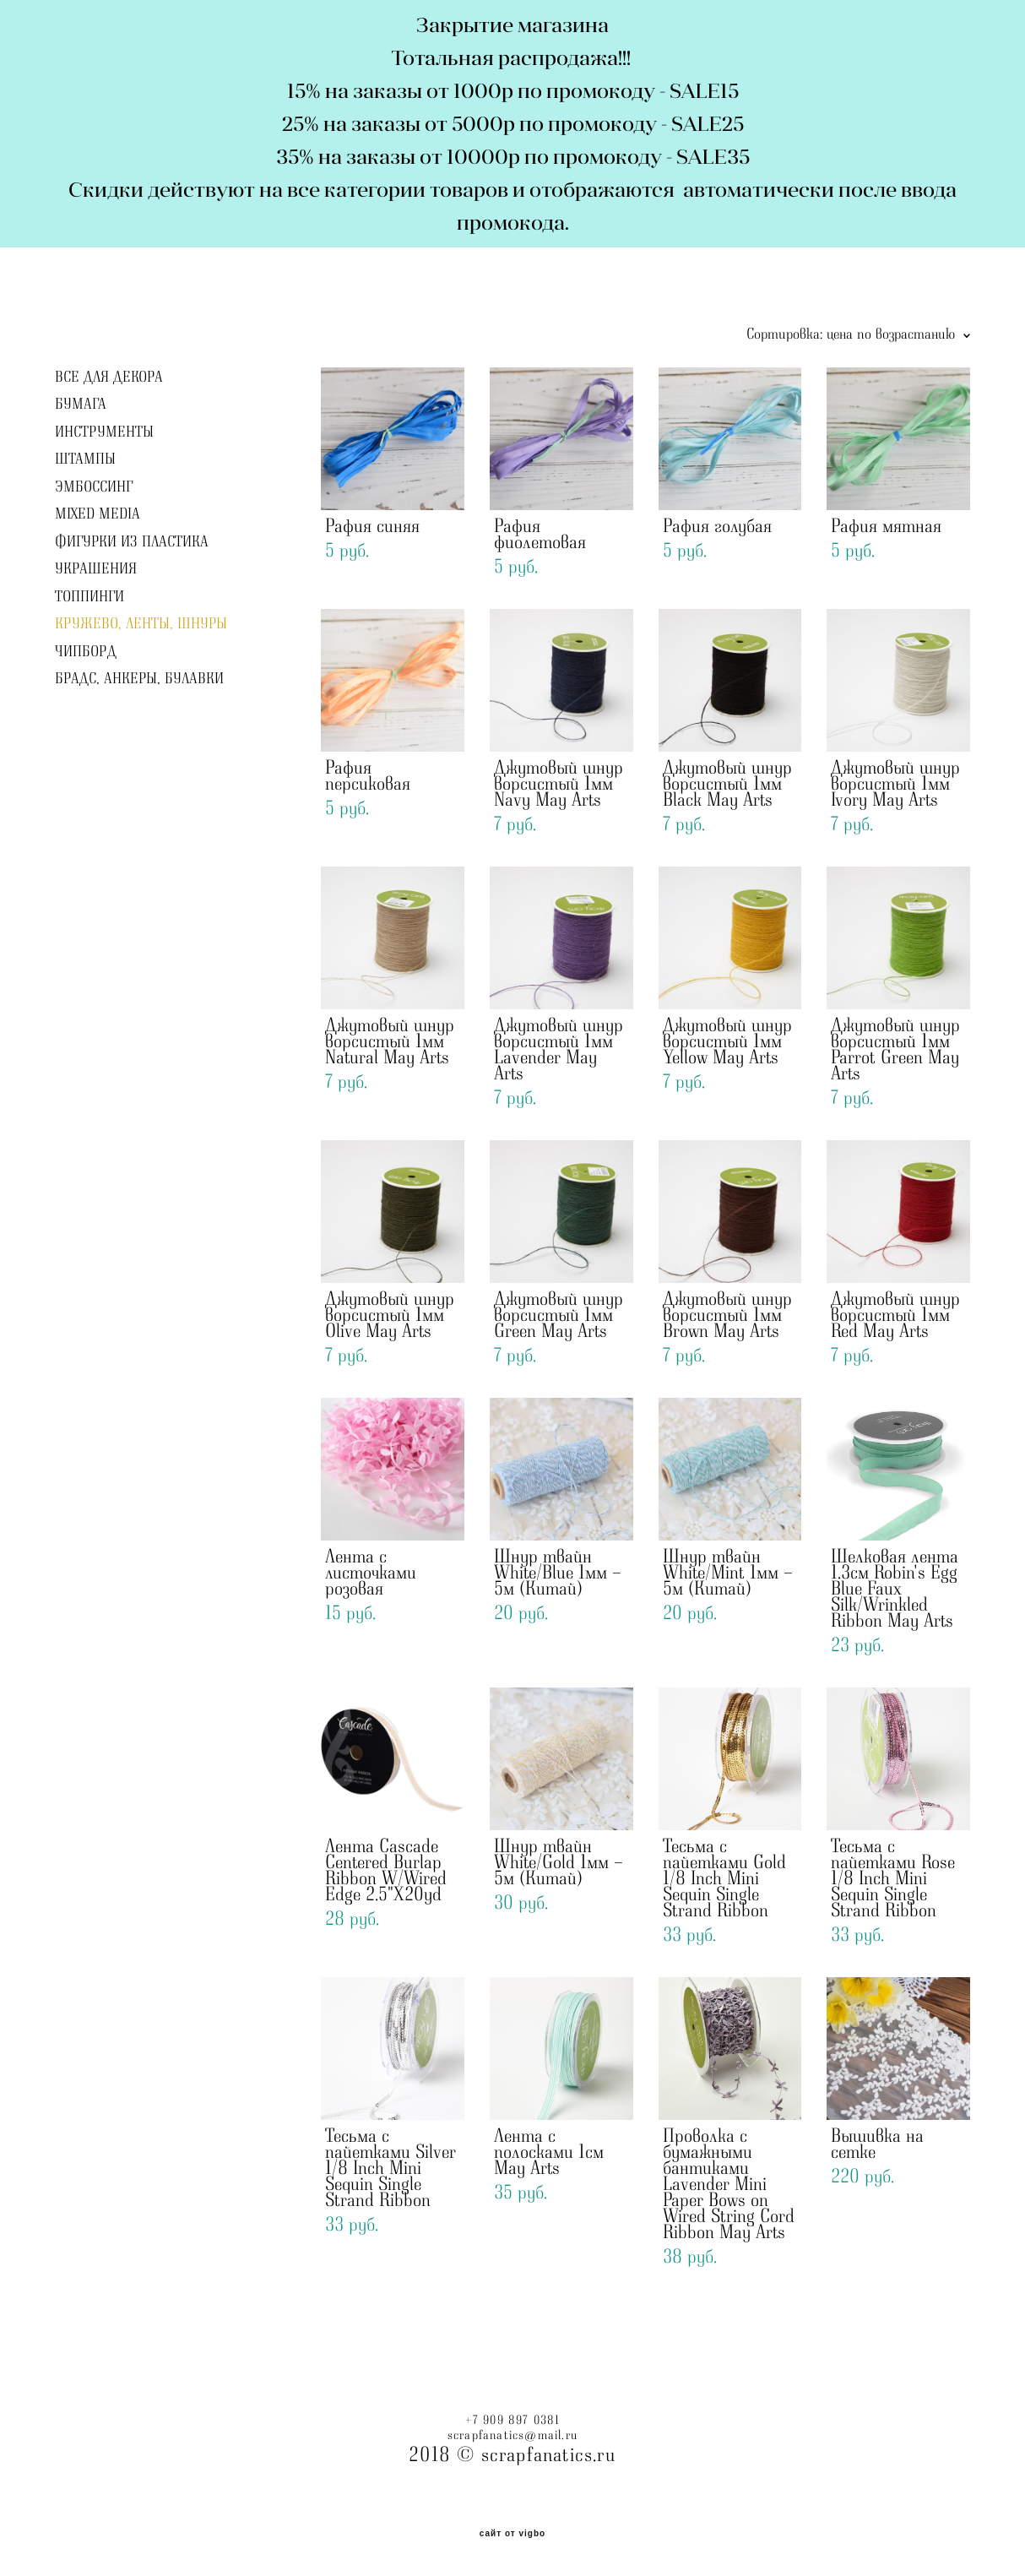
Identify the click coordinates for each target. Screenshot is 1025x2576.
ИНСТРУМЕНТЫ (104, 432)
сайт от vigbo (512, 2534)
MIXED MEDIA (97, 514)
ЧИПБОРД (86, 652)
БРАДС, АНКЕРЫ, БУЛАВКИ (139, 679)
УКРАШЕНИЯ (96, 569)
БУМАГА (80, 404)
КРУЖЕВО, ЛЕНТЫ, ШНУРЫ (141, 624)
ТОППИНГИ (89, 597)
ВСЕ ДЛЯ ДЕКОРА (109, 377)
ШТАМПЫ (85, 459)
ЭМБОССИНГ (94, 487)
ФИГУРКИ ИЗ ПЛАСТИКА (132, 542)
